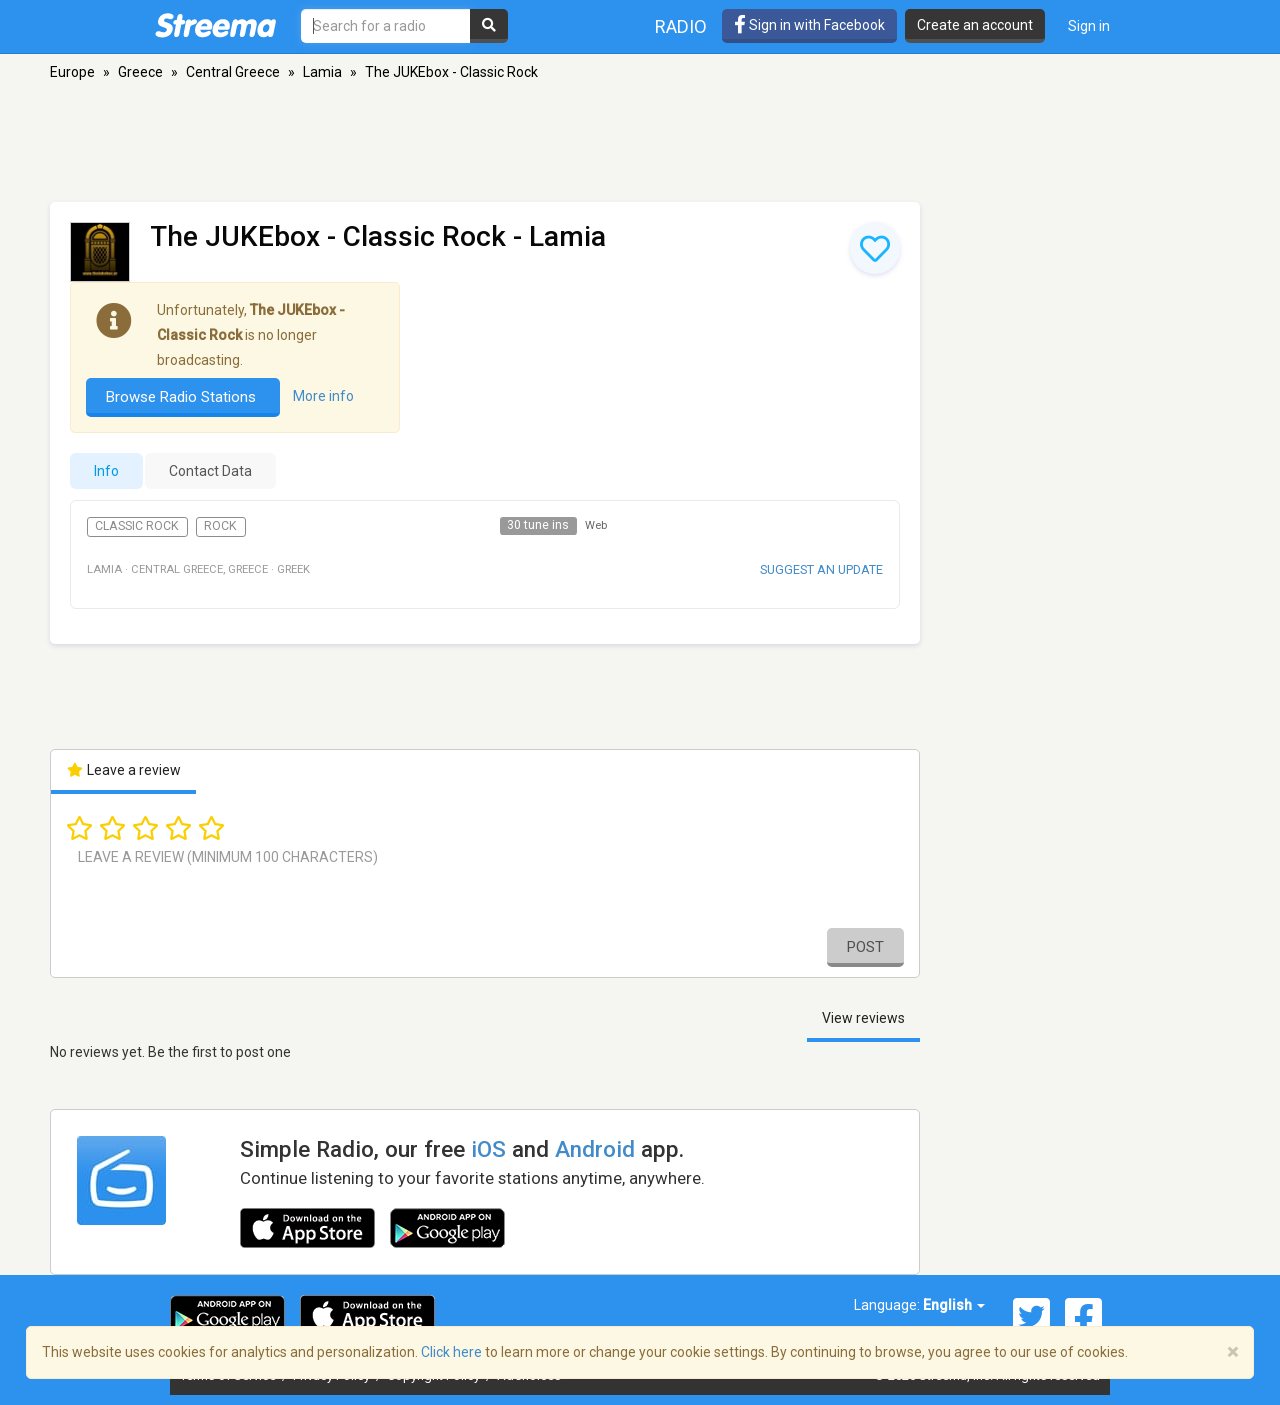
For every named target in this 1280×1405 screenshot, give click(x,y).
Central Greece (233, 72)
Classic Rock (137, 526)
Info (106, 471)
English (954, 1305)
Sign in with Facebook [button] (809, 25)
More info (323, 396)
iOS (488, 1149)
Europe (72, 72)
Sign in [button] (1089, 26)
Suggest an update (821, 569)
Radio (681, 26)
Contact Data (210, 471)
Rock (220, 526)
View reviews (863, 1018)
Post (865, 947)
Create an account (975, 25)
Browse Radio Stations (183, 397)
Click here (451, 1352)
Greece (140, 72)
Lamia (322, 72)
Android (595, 1149)
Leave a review (123, 770)
